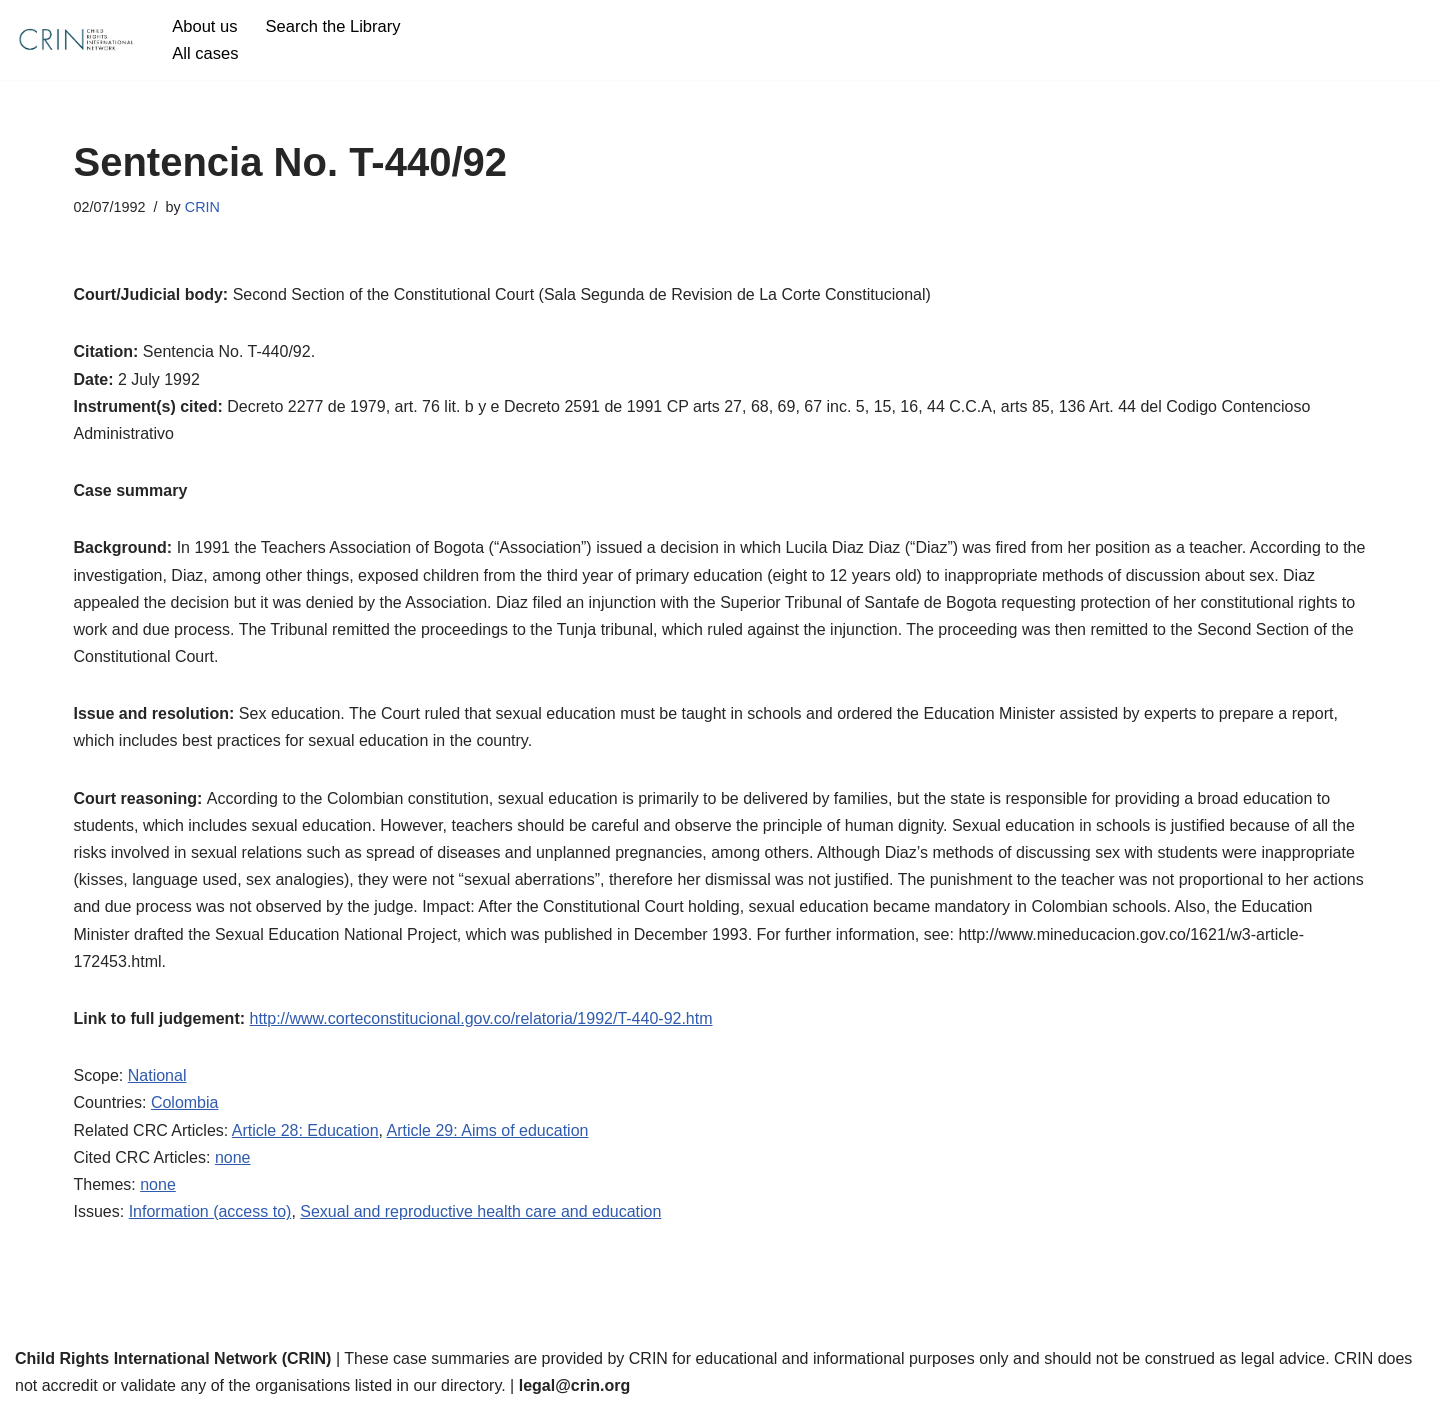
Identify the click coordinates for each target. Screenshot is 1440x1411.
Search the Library (333, 26)
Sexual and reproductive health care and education (480, 1211)
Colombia (185, 1102)
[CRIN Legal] (75, 40)
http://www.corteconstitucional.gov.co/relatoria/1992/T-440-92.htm (480, 1018)
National (157, 1075)
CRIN (202, 207)
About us (204, 26)
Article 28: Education (305, 1130)
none (233, 1157)
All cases (205, 53)
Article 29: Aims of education (488, 1130)
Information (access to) (210, 1211)
